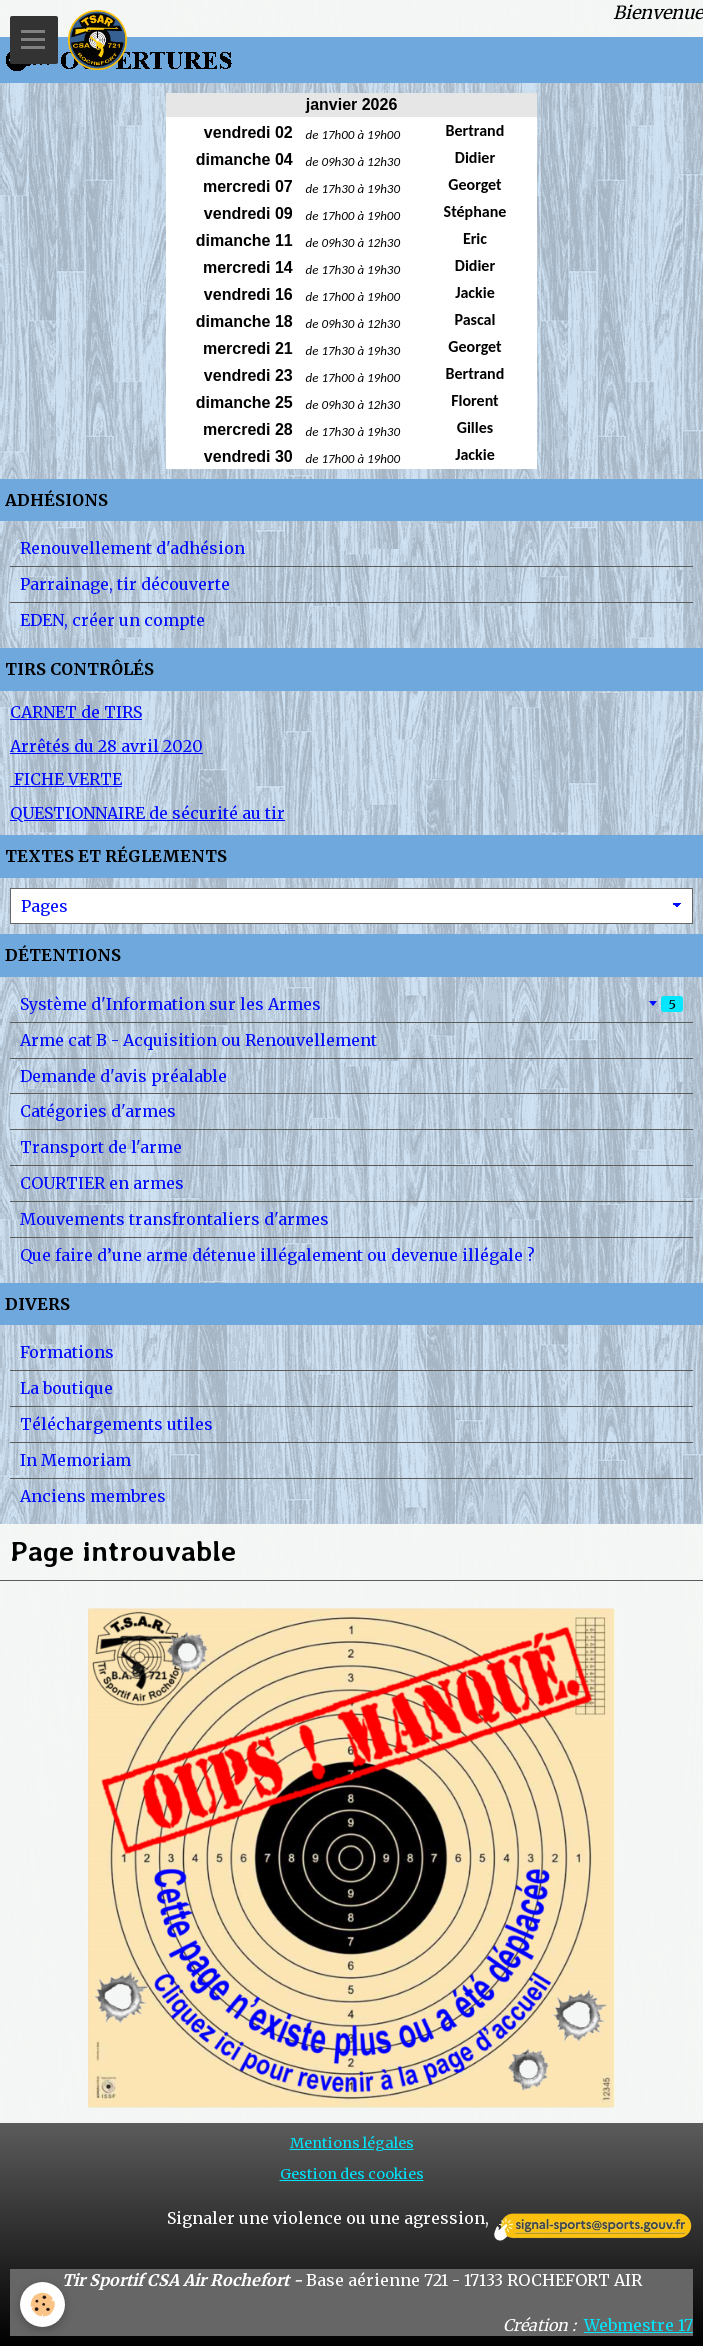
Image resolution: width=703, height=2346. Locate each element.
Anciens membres (93, 1496)
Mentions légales (352, 2143)
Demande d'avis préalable (123, 1076)
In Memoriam (75, 1460)
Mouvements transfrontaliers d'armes (174, 1219)
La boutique (66, 1388)
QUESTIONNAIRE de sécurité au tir (147, 813)
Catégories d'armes (98, 1111)
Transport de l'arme (101, 1147)
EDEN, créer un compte (112, 620)
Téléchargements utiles (116, 1424)
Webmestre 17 (638, 2325)
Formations (67, 1352)
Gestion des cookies (352, 2174)
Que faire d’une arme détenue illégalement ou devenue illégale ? (277, 1255)
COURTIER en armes (102, 1183)
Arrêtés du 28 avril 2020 (106, 746)
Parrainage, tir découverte (125, 584)
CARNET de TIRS (76, 712)
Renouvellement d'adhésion (132, 548)
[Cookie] (42, 2304)
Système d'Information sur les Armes (351, 1004)
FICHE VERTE (66, 779)
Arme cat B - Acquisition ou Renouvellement (198, 1040)
